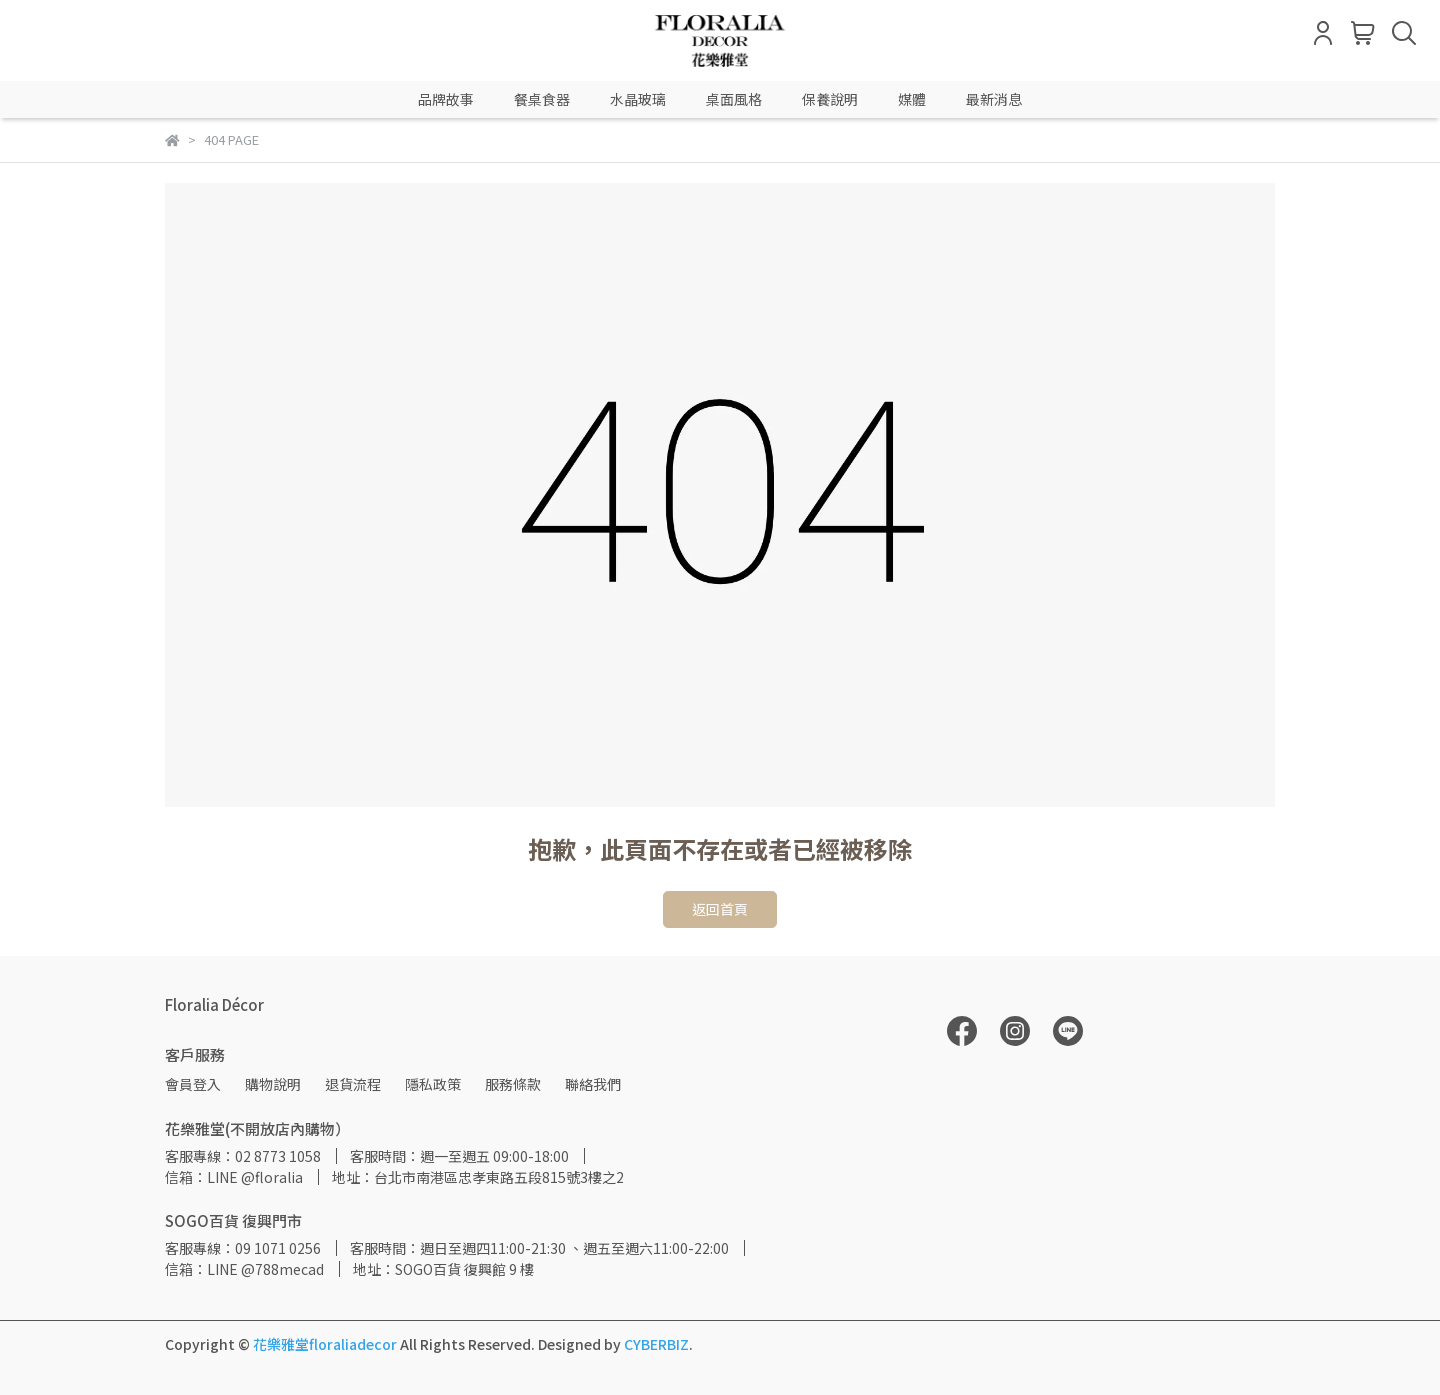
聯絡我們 (593, 1084)
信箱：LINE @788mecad (244, 1269)
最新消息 (994, 99)
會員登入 (193, 1084)
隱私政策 (433, 1084)
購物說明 (273, 1084)
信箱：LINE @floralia (234, 1177)
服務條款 (513, 1084)
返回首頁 (720, 909)
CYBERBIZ (656, 1344)
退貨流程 (353, 1084)
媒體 (912, 99)
